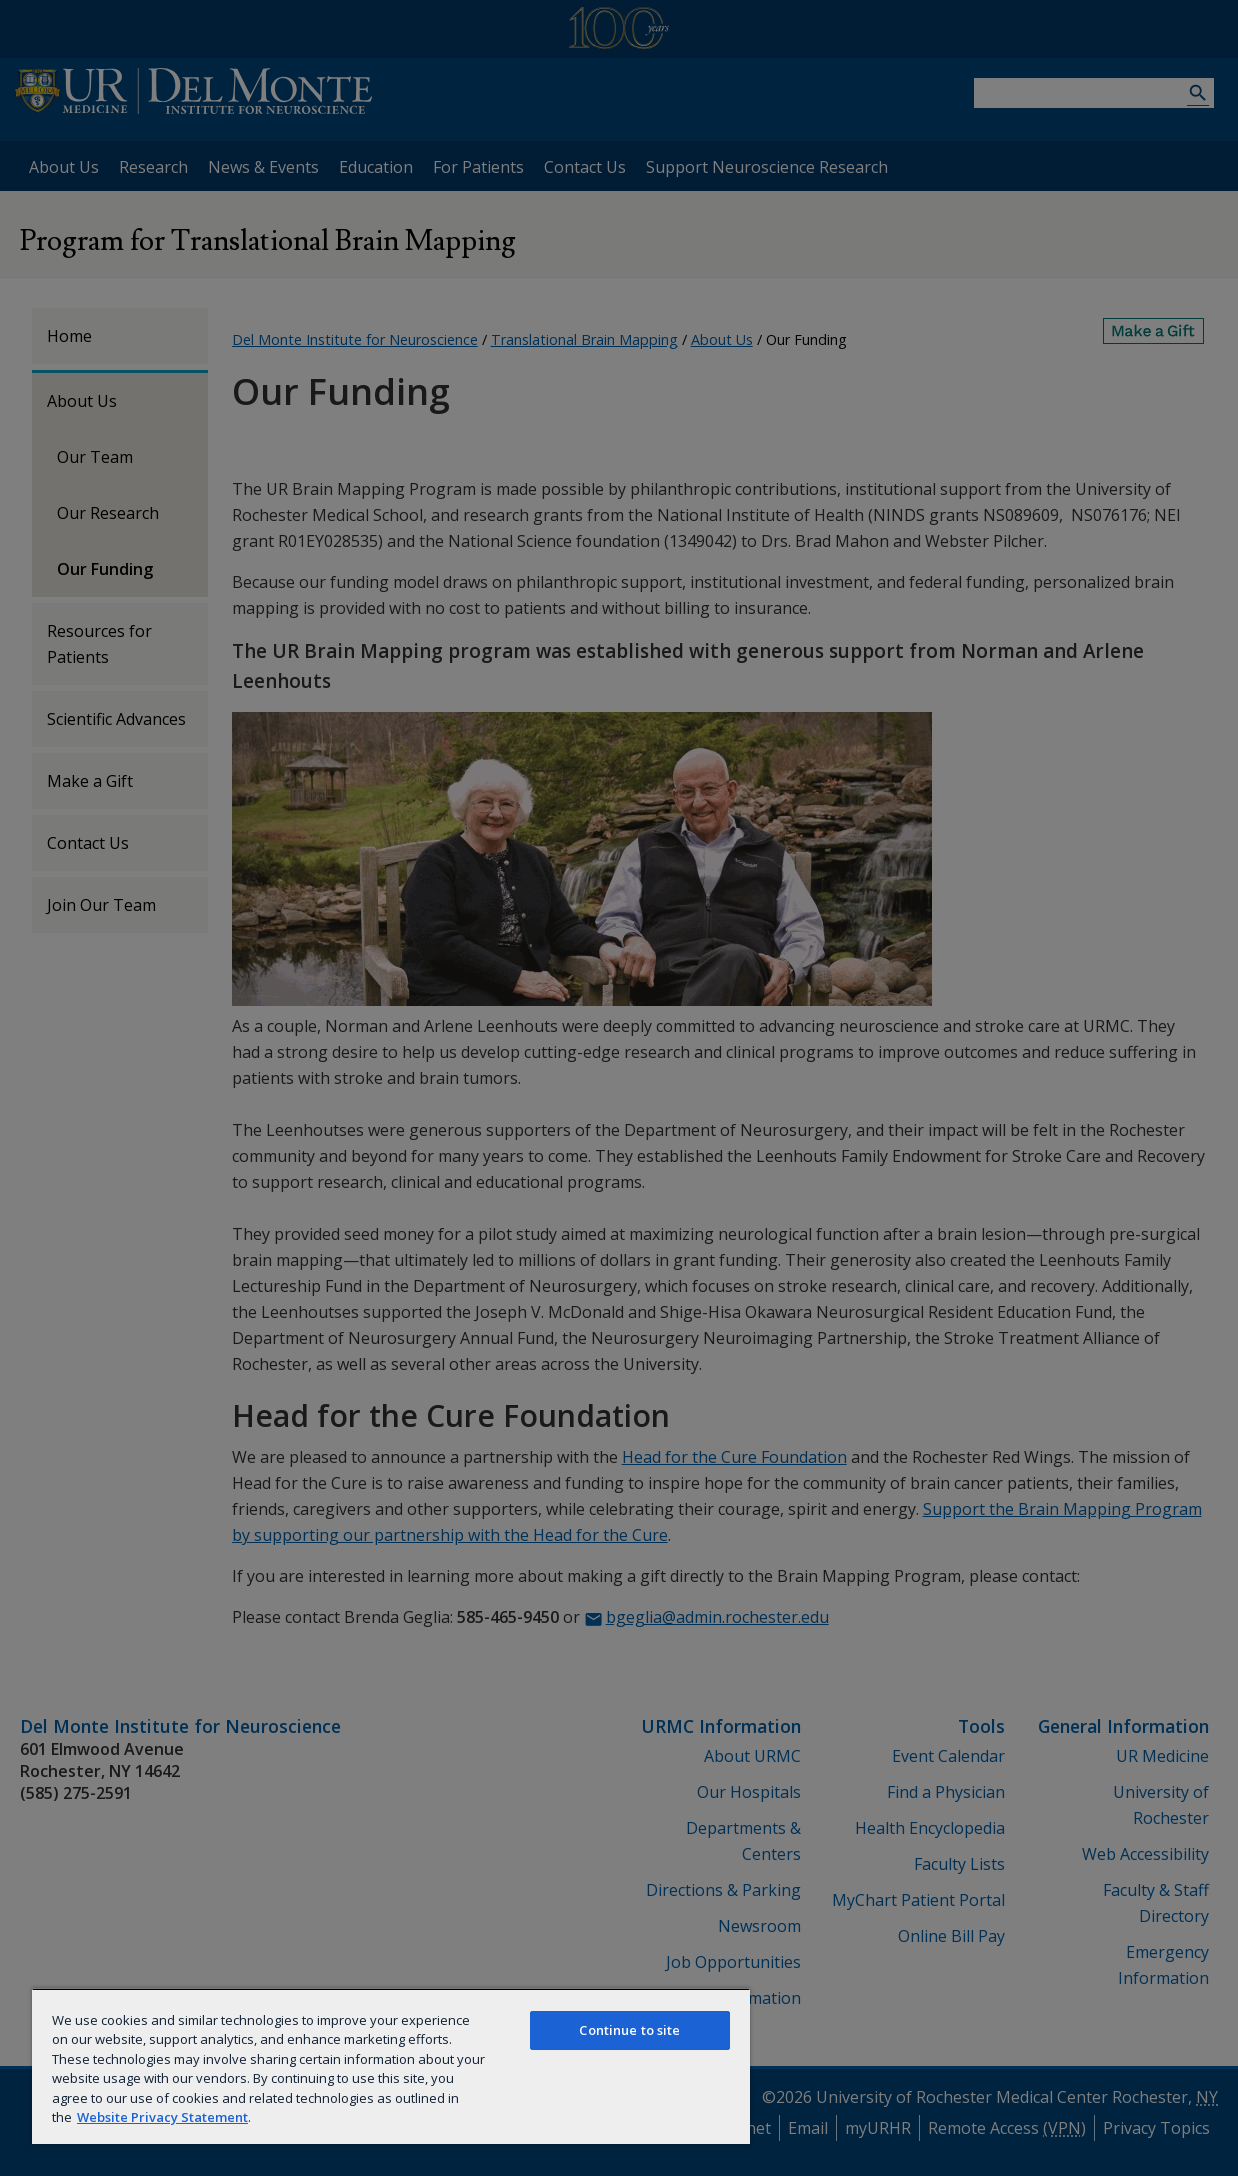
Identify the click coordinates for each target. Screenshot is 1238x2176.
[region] (391, 2066)
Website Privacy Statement (162, 2117)
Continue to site (629, 2030)
